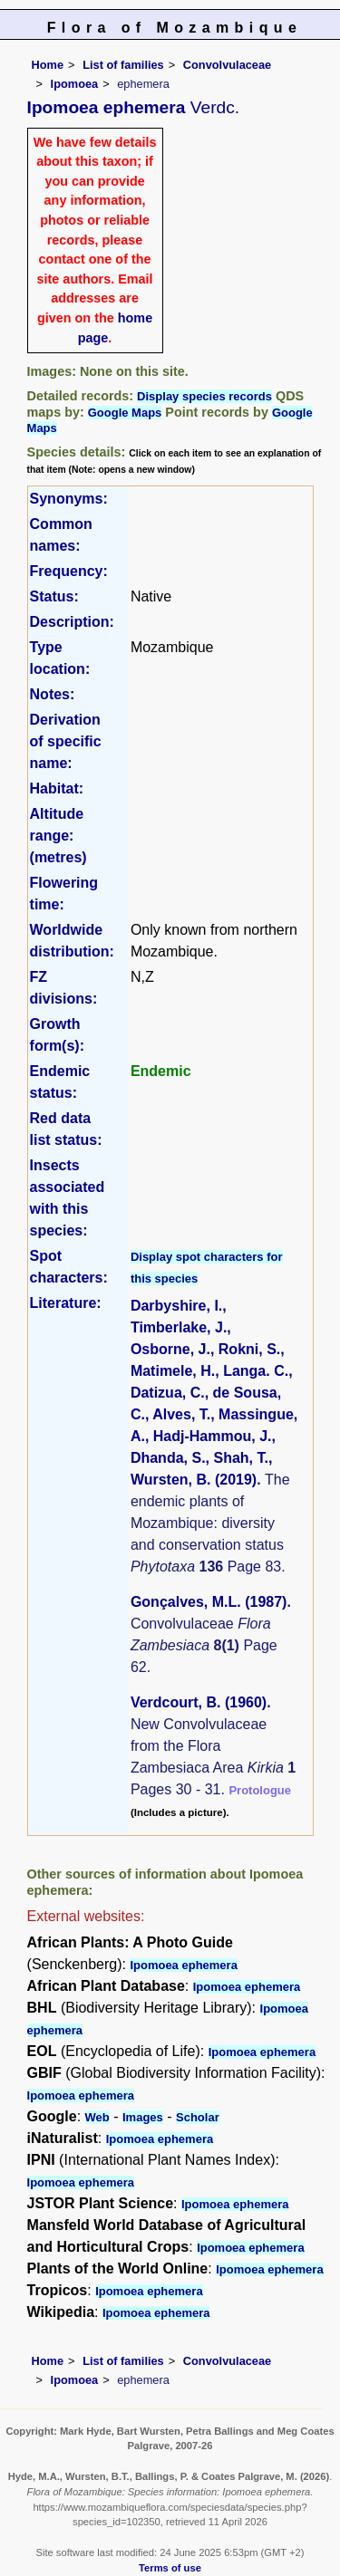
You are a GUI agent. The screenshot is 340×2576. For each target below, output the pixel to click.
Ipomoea (75, 84)
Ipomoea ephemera (184, 1965)
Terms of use (170, 2567)
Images (142, 2117)
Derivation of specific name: (66, 741)
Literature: (66, 1303)
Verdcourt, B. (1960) (199, 1702)
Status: (54, 596)
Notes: (52, 694)
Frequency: (69, 571)
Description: (72, 622)
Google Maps (125, 412)
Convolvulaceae (227, 65)
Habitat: (57, 788)
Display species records (204, 396)
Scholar (197, 2117)
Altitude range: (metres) (58, 835)
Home (48, 65)
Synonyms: (69, 498)
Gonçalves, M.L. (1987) (209, 1602)
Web (97, 2117)
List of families (123, 65)
